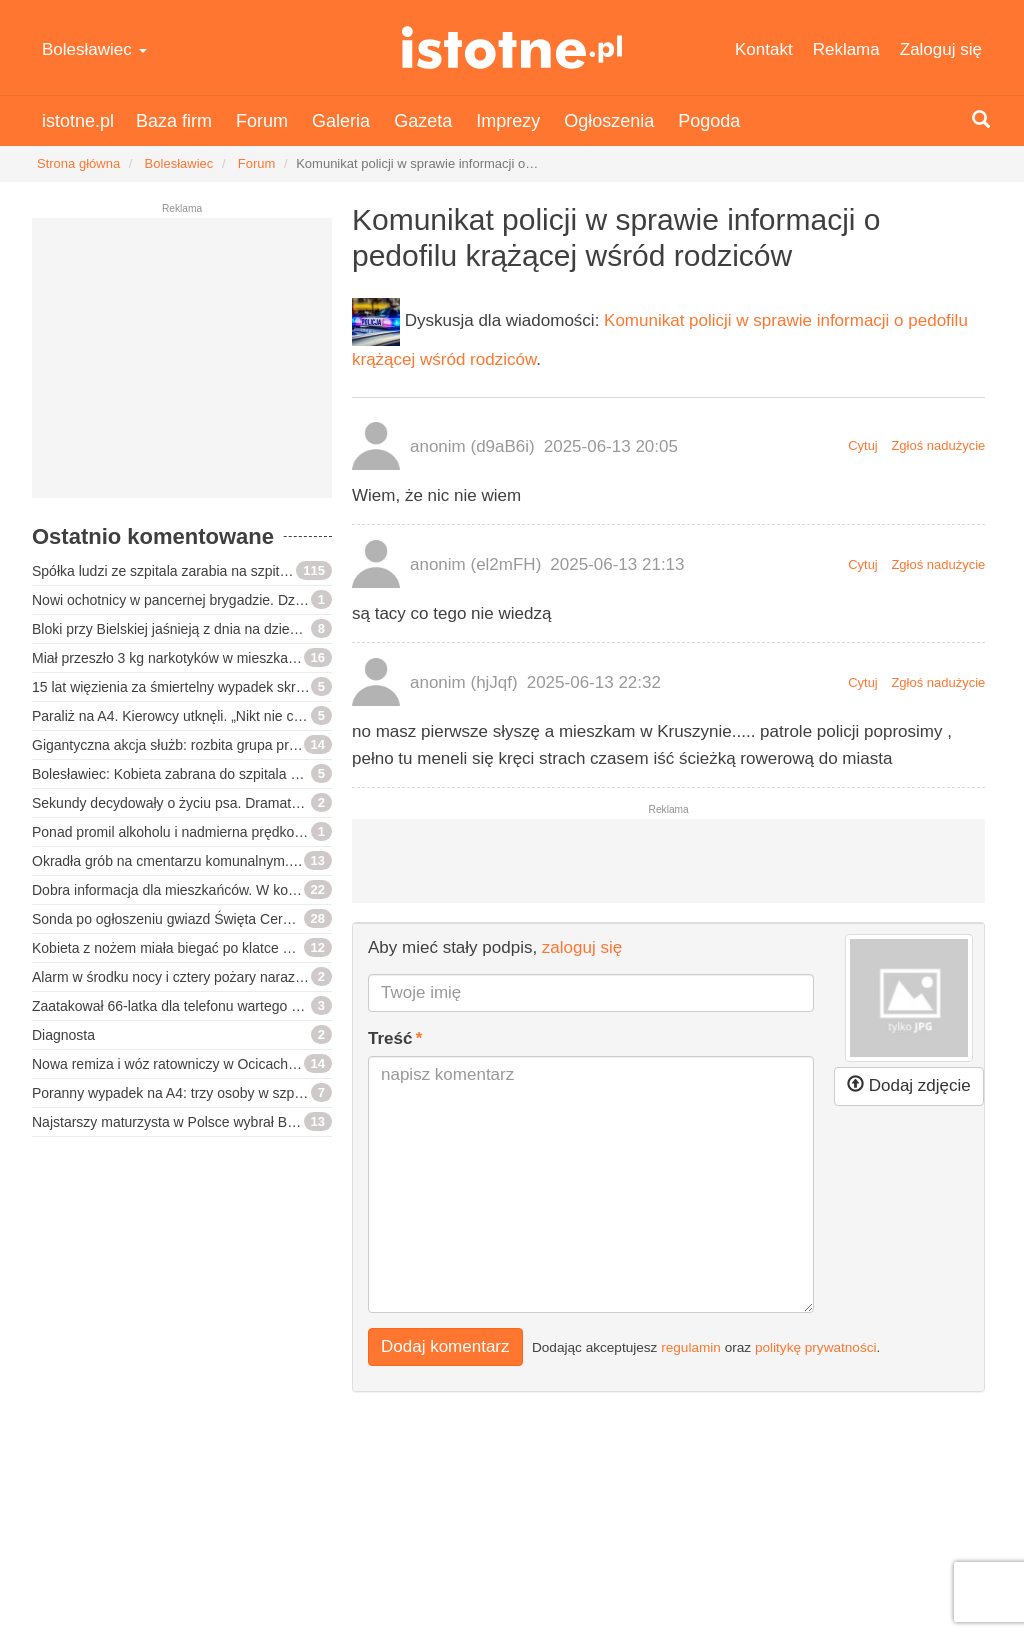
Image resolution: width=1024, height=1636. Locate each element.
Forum (262, 121)
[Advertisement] (182, 366)
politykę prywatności (816, 1346)
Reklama (846, 49)
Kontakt (764, 49)
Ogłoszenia (609, 121)
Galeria (341, 121)
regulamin (691, 1346)
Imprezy (508, 121)
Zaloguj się (941, 49)
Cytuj (863, 445)
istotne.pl (511, 47)
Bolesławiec (94, 49)
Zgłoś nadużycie (938, 445)
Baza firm (174, 121)
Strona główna (78, 163)
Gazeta (423, 121)
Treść (390, 1038)
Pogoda (709, 121)
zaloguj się (582, 947)
